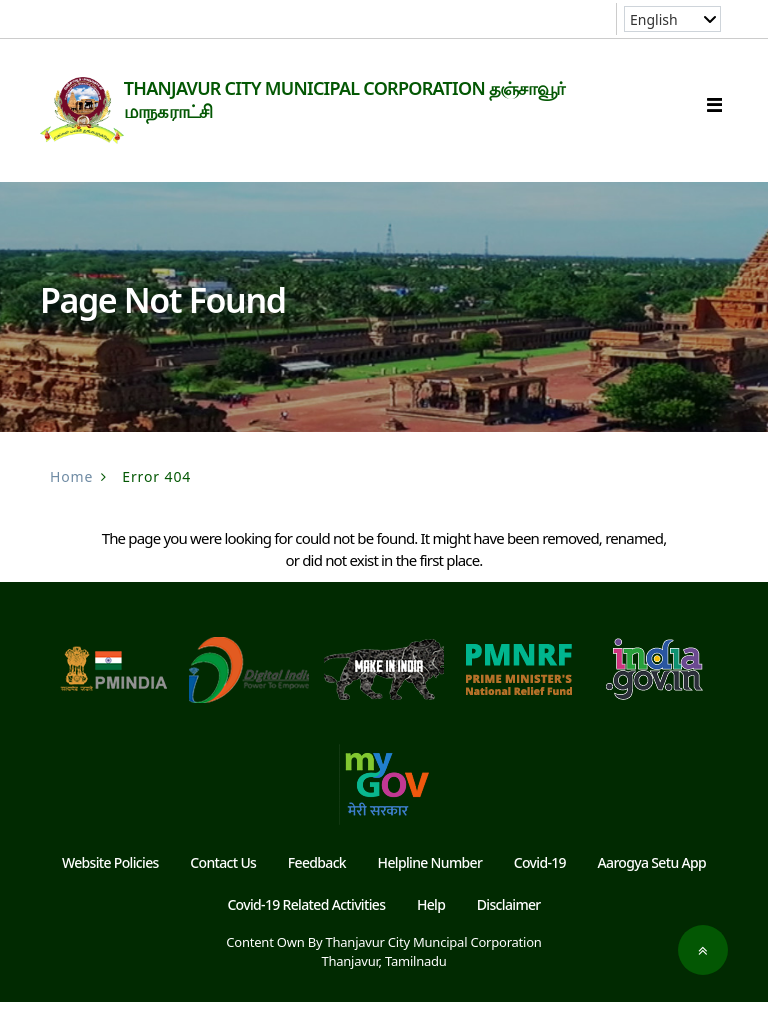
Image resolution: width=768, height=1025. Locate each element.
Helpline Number (430, 885)
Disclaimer (509, 927)
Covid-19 (540, 885)
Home (71, 499)
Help (431, 927)
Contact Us (223, 885)
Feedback (317, 885)
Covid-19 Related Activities (306, 927)
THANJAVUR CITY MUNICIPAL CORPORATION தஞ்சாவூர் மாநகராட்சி (373, 99)
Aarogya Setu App (652, 885)
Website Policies (110, 885)
